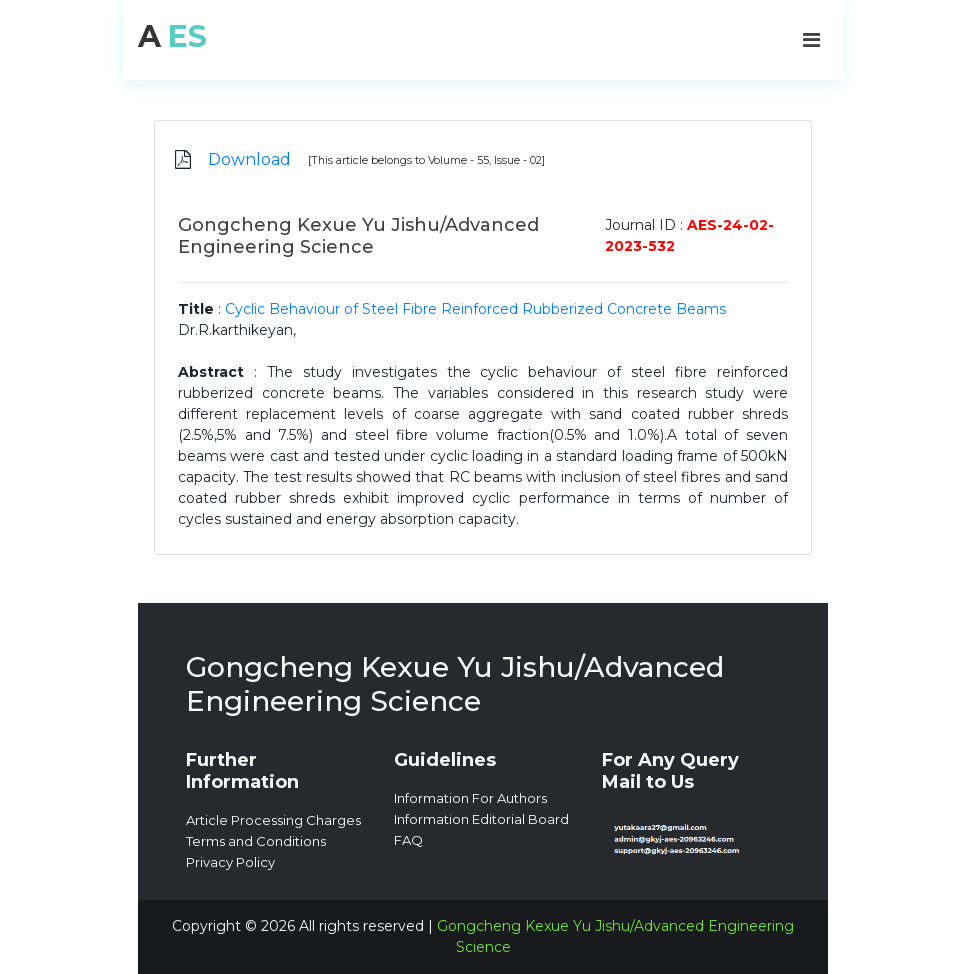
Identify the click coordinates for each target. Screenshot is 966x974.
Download (249, 159)
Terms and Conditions (256, 841)
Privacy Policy (230, 862)
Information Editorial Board (481, 819)
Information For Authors (470, 798)
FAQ (408, 840)
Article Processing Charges (273, 820)
